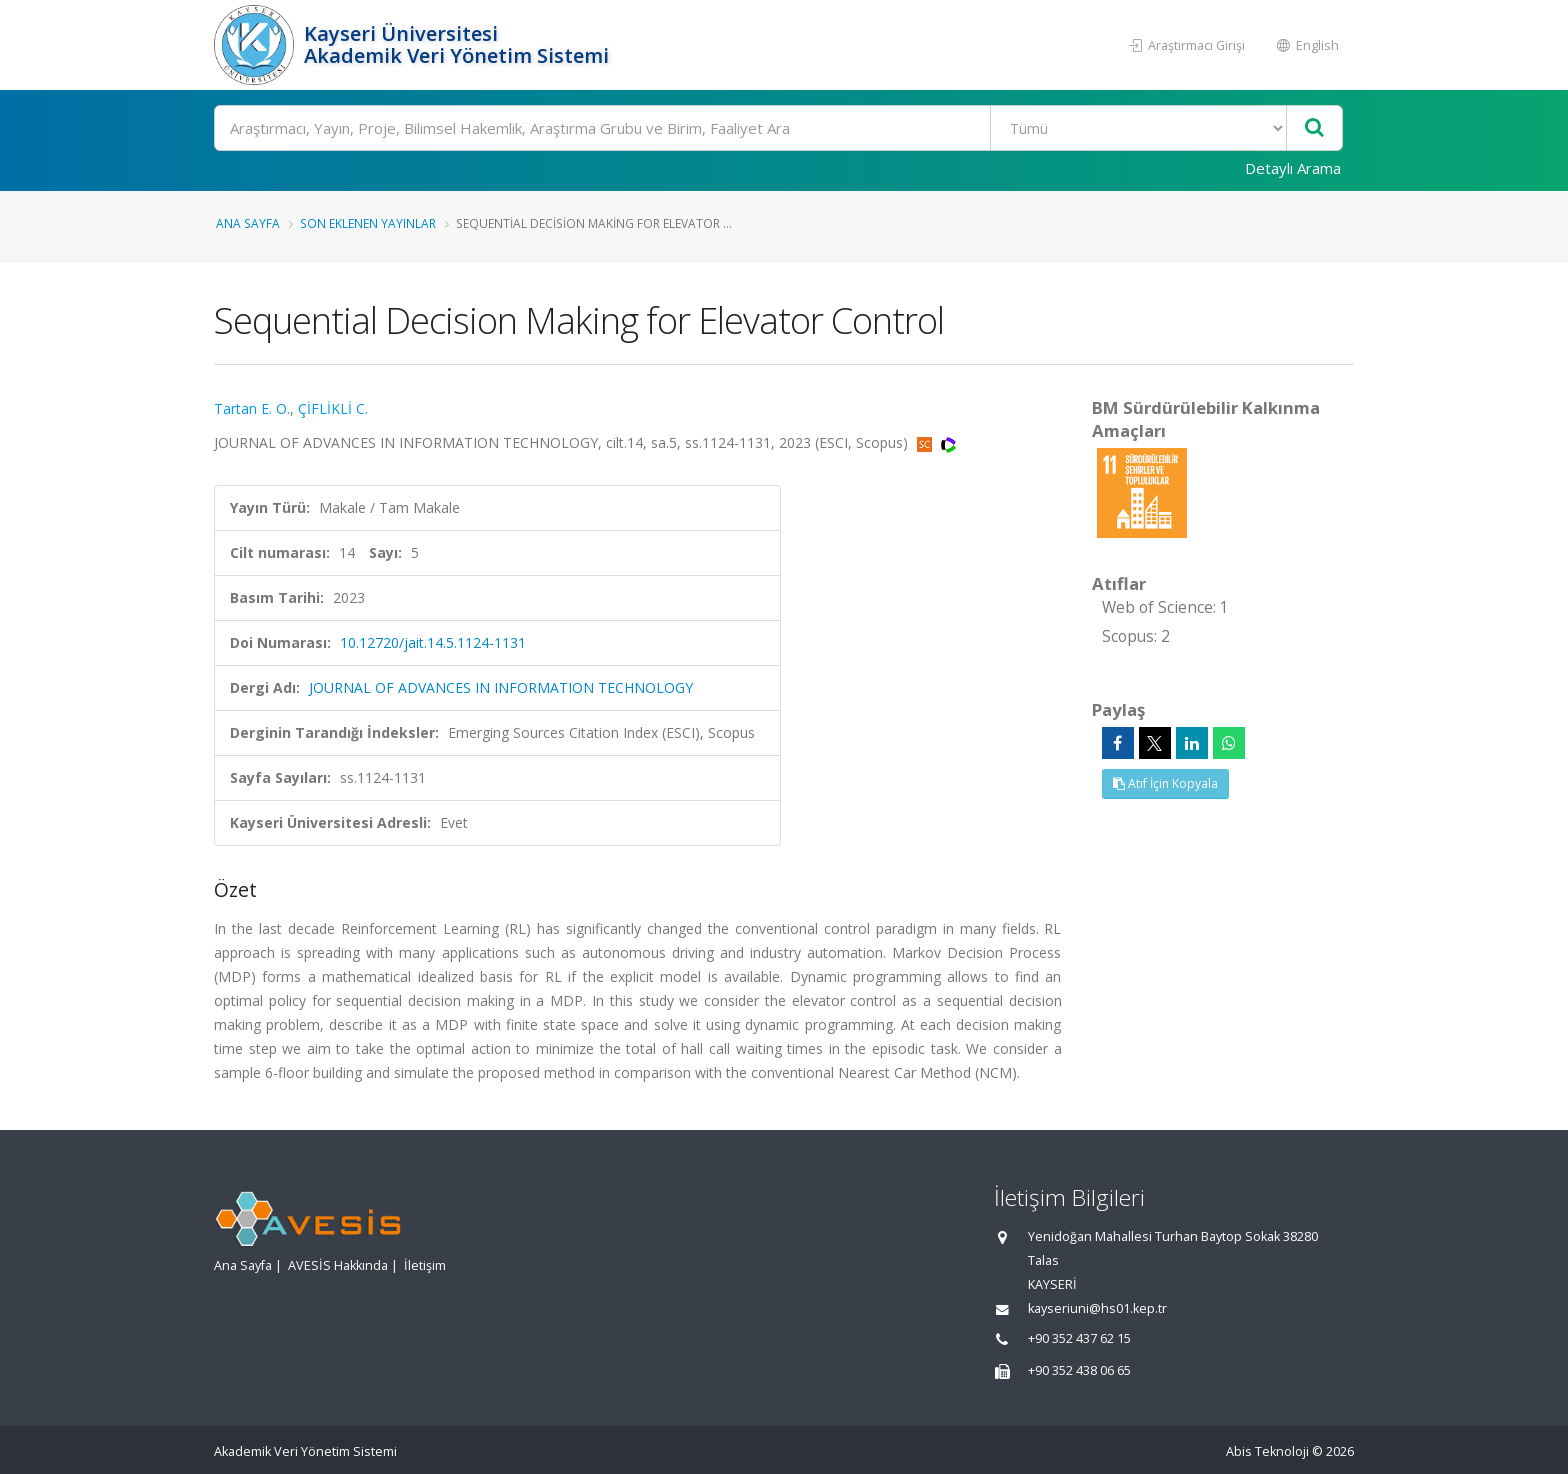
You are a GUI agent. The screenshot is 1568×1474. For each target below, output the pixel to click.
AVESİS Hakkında (338, 1265)
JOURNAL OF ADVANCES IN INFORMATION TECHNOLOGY (501, 687)
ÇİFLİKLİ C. (333, 408)
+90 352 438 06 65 (1079, 1370)
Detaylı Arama (1293, 168)
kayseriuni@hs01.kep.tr (1097, 1308)
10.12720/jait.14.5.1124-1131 (433, 642)
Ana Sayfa (248, 223)
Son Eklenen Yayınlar (368, 223)
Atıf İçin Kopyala (1165, 783)
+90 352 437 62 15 (1079, 1338)
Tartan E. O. (252, 408)
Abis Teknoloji (1267, 1451)
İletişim (425, 1265)
